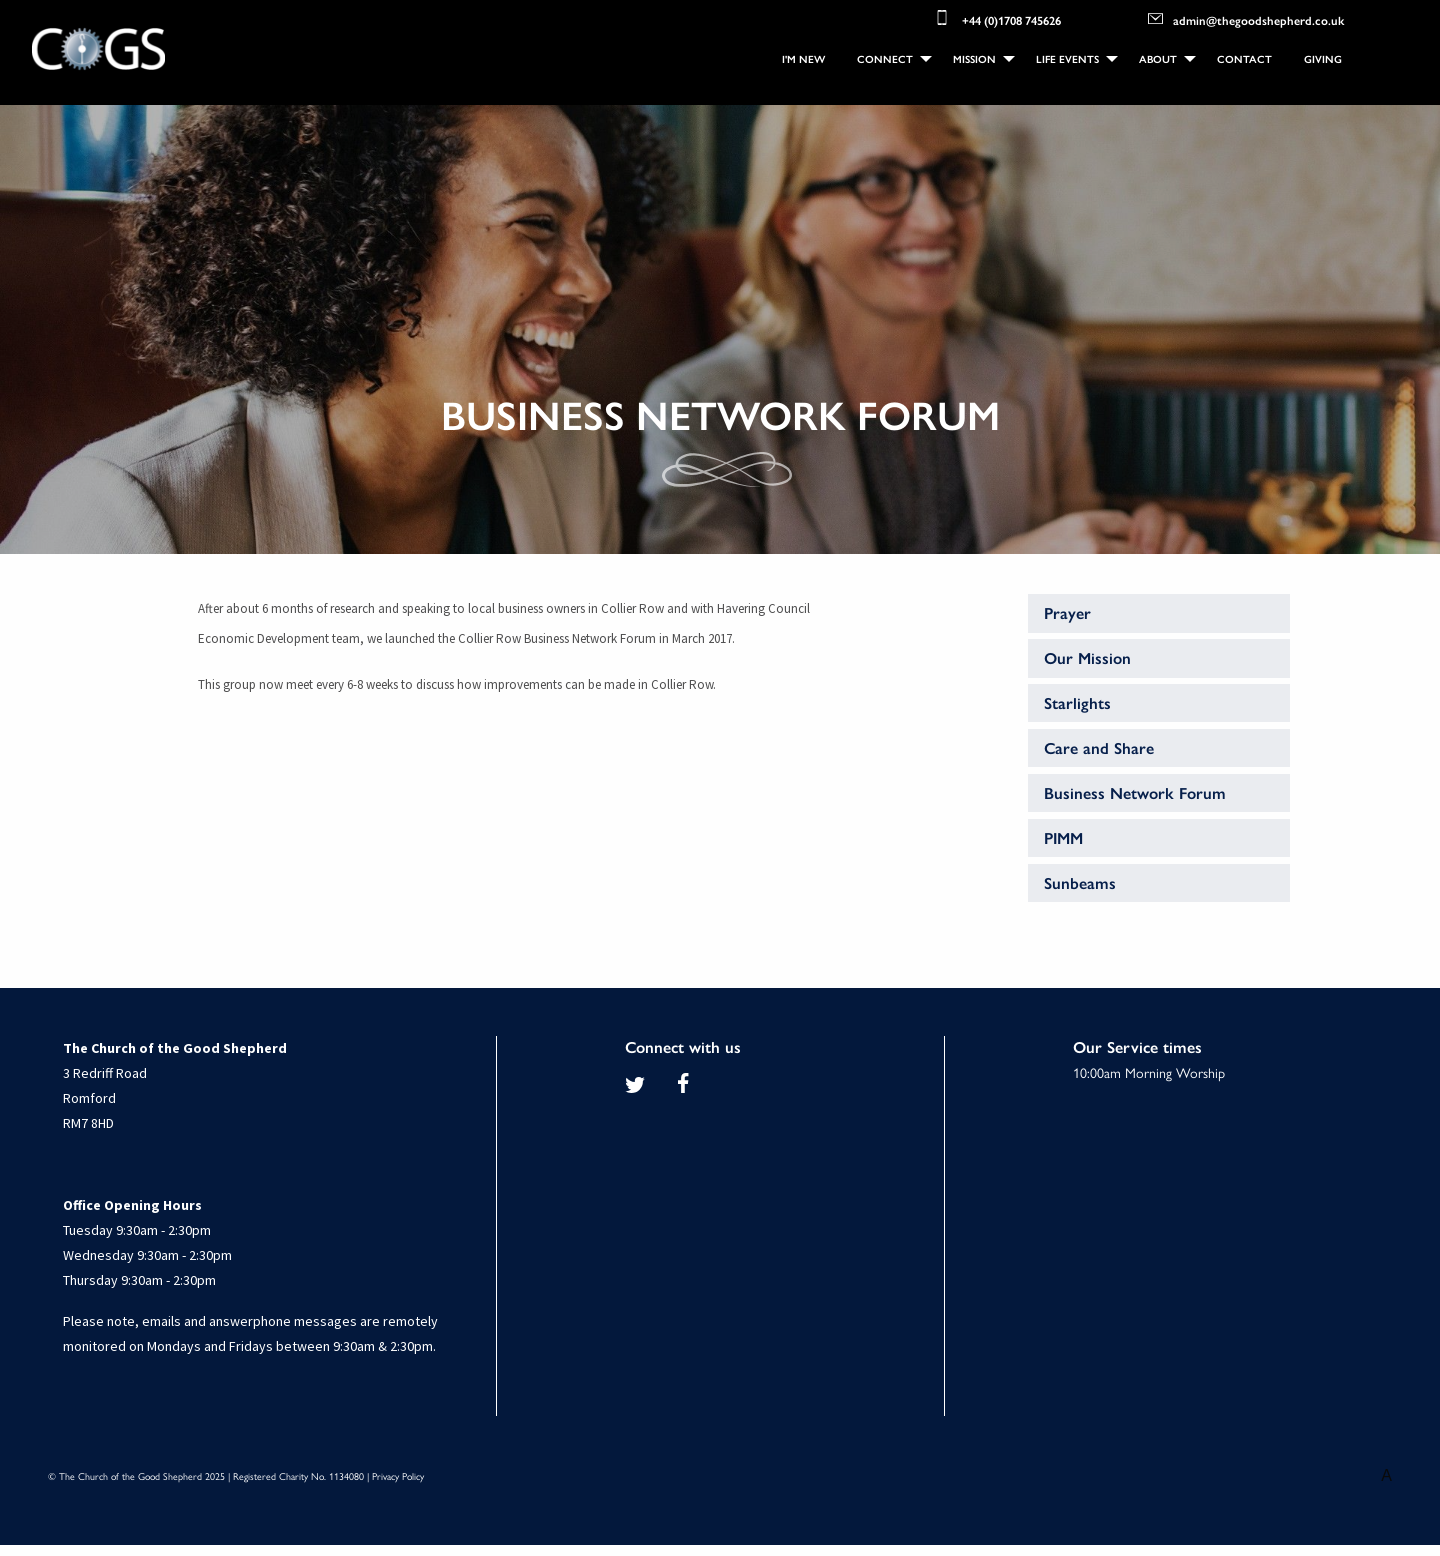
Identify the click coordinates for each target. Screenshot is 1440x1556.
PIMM (1063, 837)
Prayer (1067, 612)
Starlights (1077, 702)
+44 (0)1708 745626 (996, 18)
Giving (1323, 58)
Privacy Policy (398, 1476)
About (1158, 58)
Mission (974, 58)
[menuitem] (803, 59)
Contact (1244, 58)
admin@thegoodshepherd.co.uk (1246, 18)
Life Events (1067, 58)
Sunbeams (1080, 882)
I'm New (803, 58)
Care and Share (1099, 747)
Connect (885, 58)
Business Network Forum (1135, 792)
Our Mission (1087, 657)
